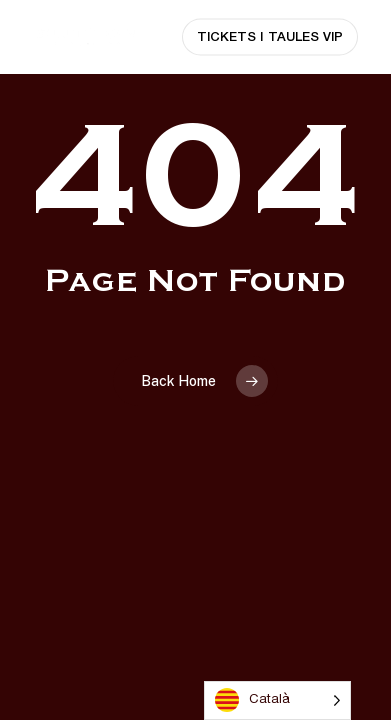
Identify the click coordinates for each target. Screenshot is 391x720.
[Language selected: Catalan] (277, 700)
